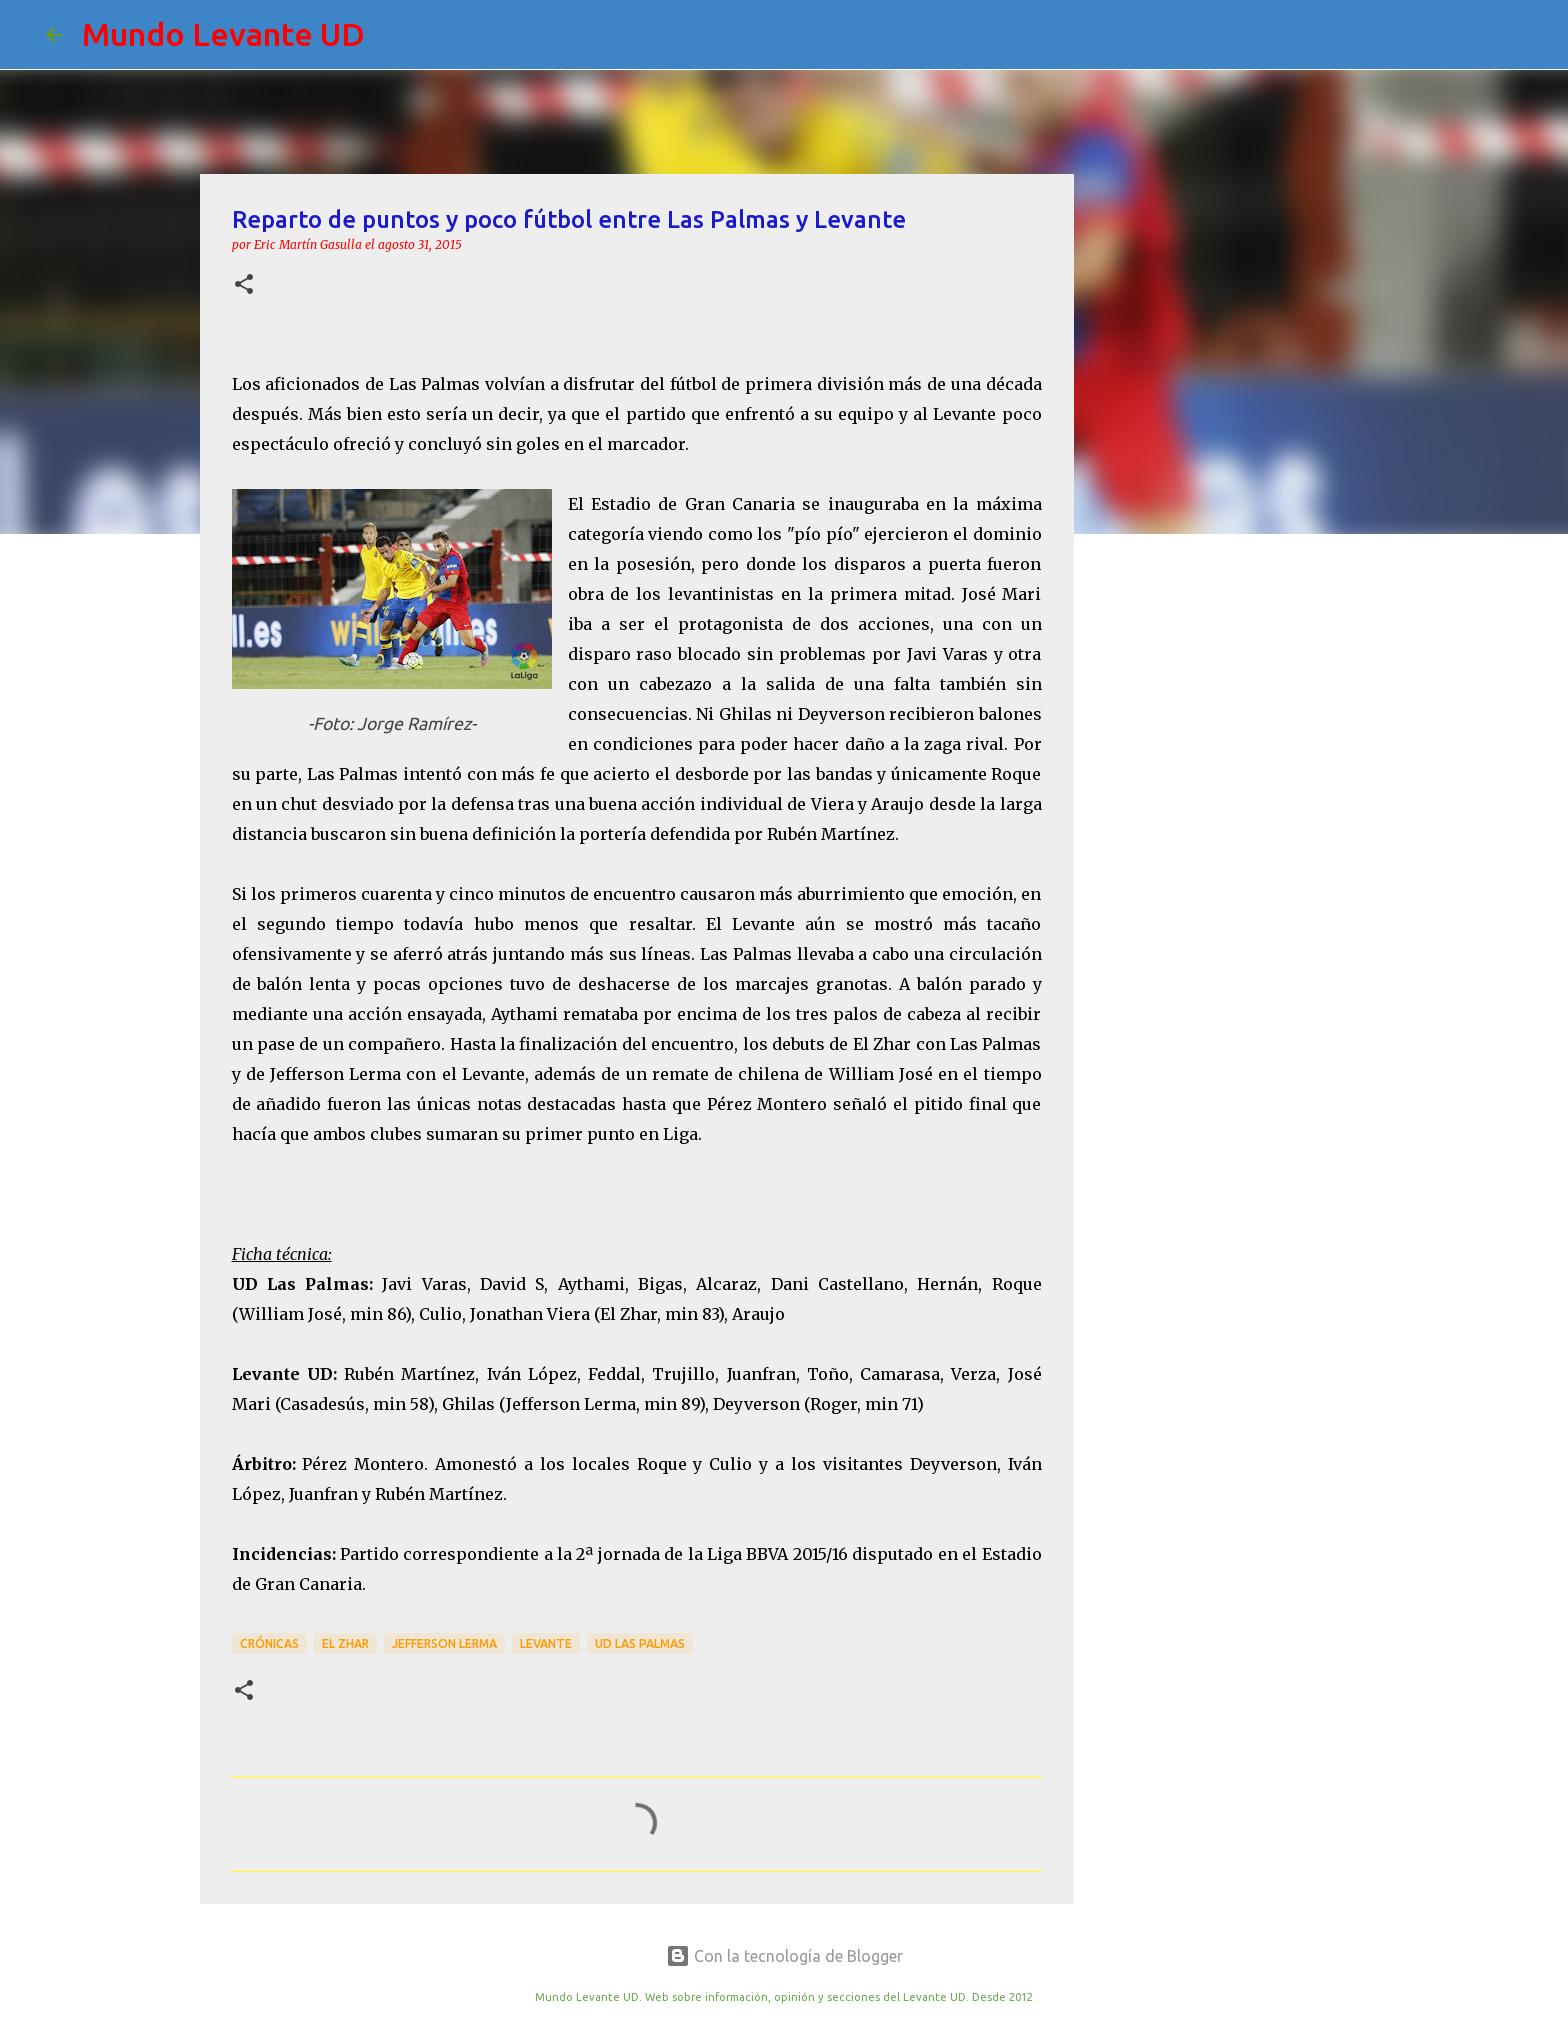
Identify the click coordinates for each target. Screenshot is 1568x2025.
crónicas (269, 1643)
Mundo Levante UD (223, 34)
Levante (546, 1643)
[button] (244, 285)
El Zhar (345, 1643)
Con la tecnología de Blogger (784, 1956)
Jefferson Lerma (444, 1643)
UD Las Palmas (640, 1643)
